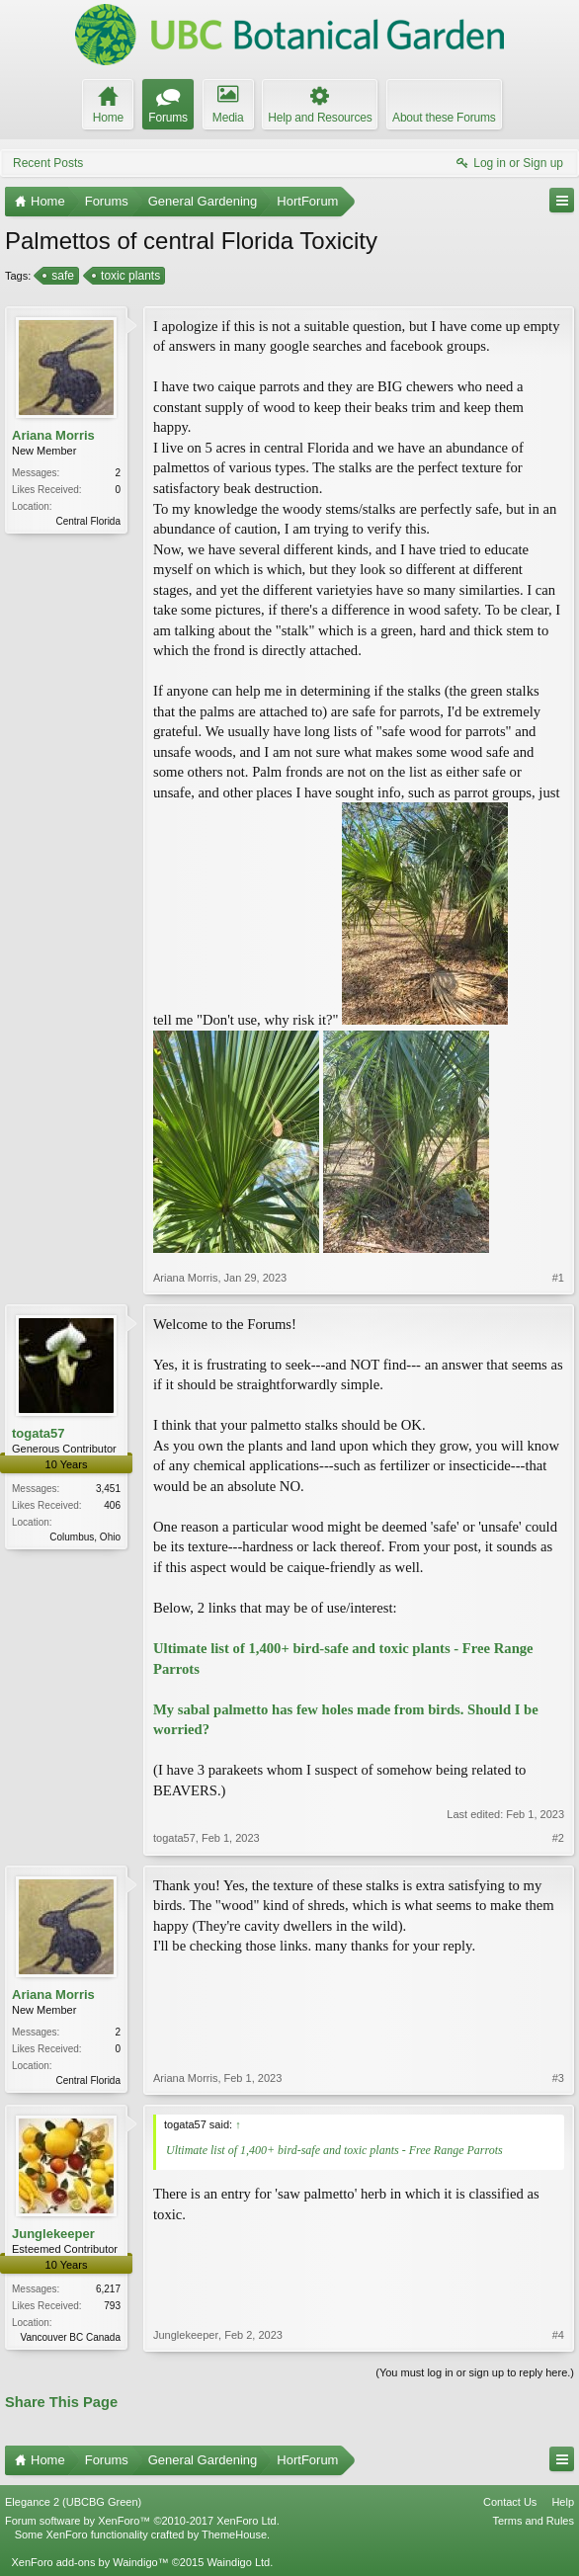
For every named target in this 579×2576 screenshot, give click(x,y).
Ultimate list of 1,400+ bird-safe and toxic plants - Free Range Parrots (334, 2150)
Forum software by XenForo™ (142, 2521)
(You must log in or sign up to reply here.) (474, 2372)
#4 (558, 2335)
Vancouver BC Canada (70, 2337)
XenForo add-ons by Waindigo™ (89, 2562)
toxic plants (129, 276)
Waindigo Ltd (238, 2562)
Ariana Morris (53, 435)
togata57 (38, 1433)
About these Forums (443, 118)
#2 (558, 1838)
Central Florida (88, 521)
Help (562, 2502)
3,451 (108, 1488)
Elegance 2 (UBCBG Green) (73, 2502)
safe (61, 276)
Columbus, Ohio (85, 1537)
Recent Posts (48, 163)
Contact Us (510, 2502)
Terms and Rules (533, 2521)
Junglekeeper (53, 2233)
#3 (558, 2078)
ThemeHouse (234, 2534)
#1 (558, 1278)
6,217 (108, 2289)
